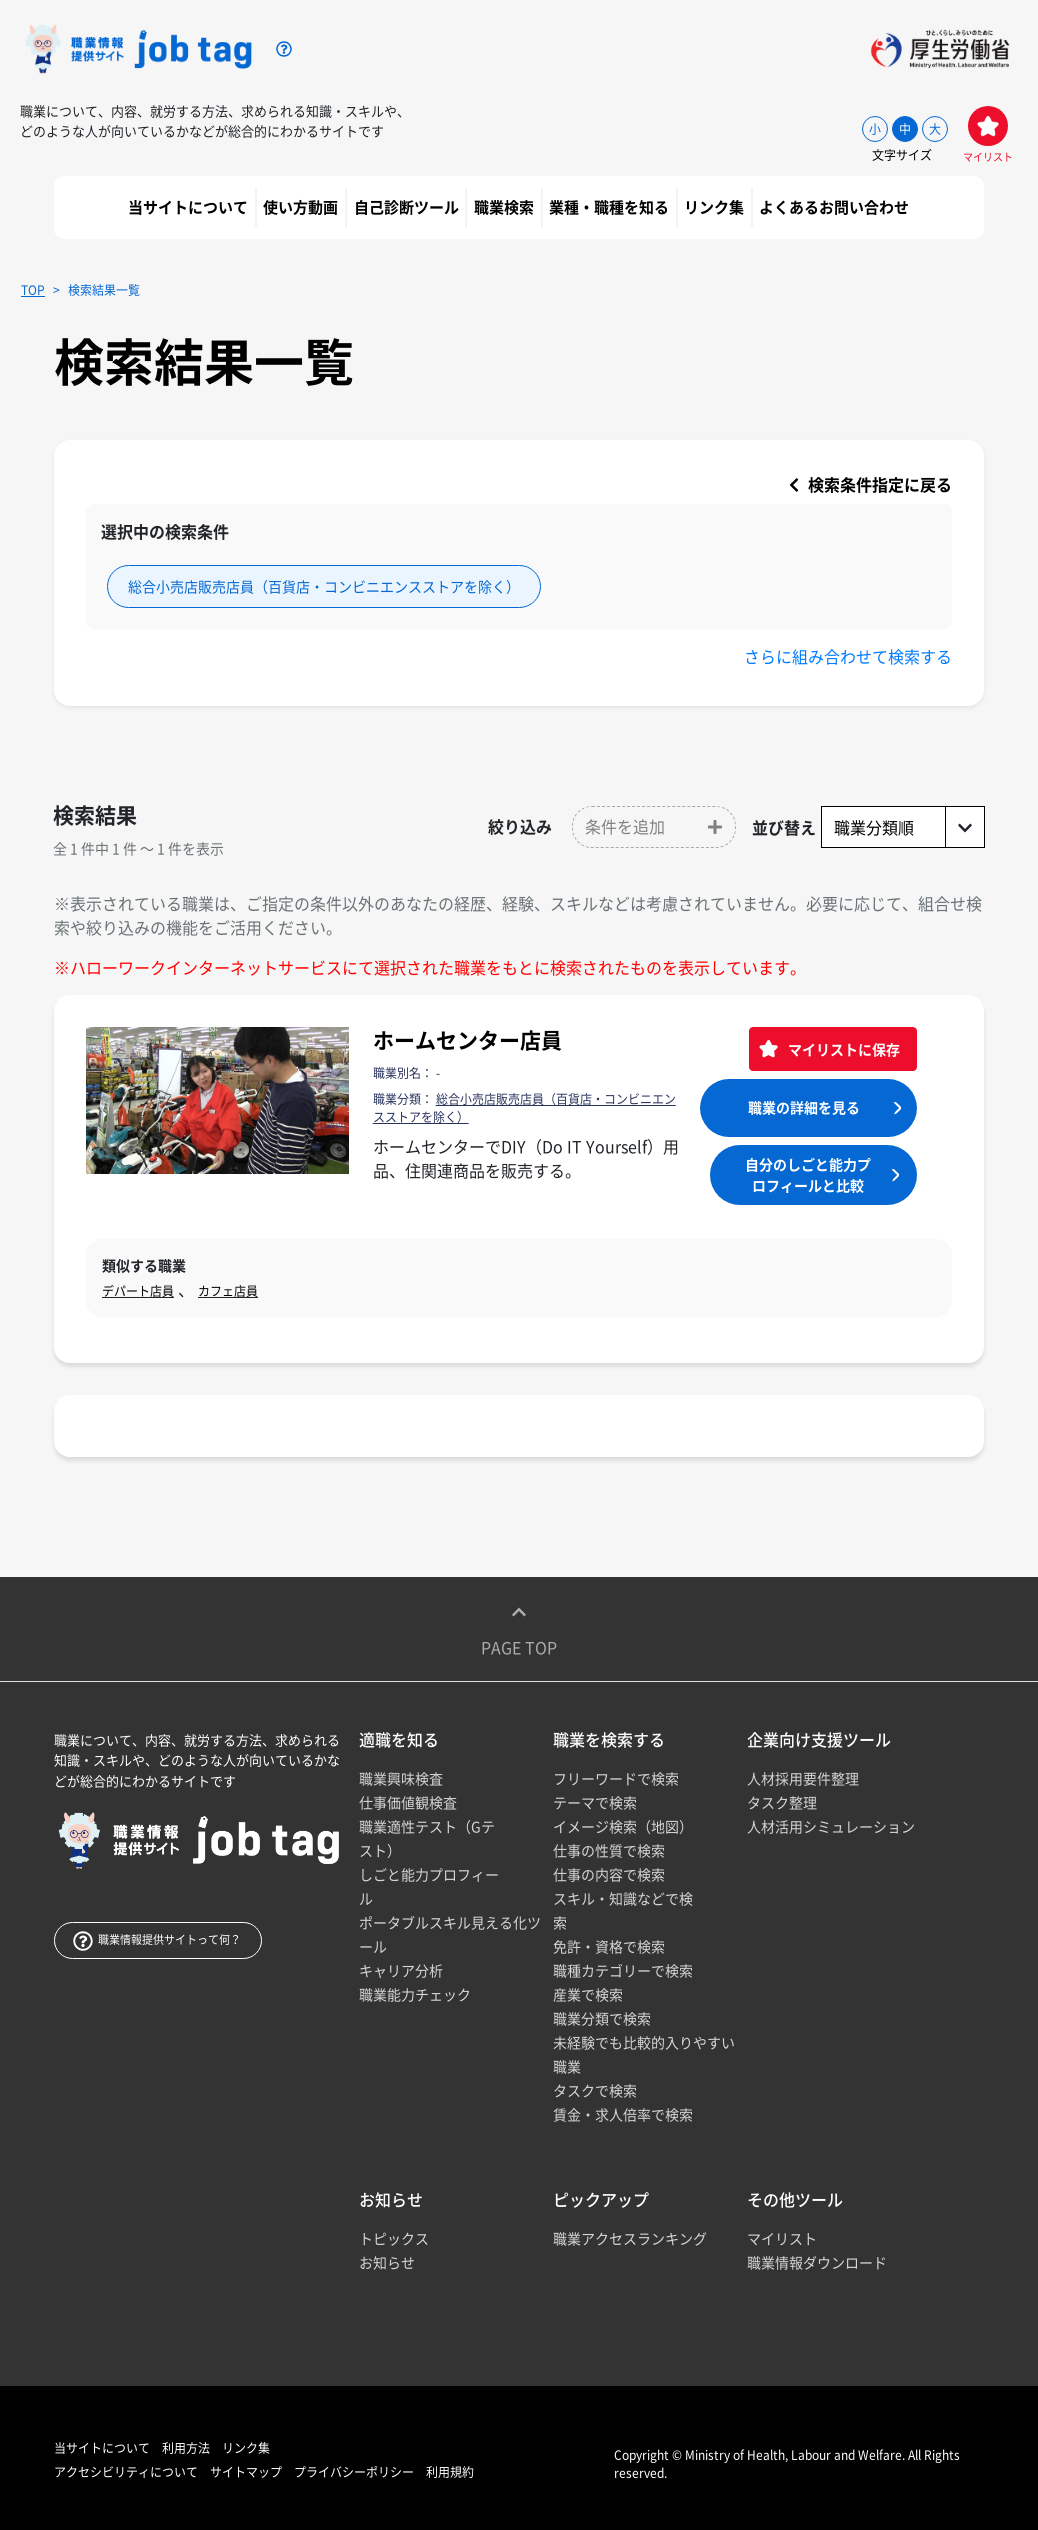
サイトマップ (246, 2472)
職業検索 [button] (505, 207)
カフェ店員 (228, 1291)
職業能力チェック (415, 1994)
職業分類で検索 (602, 2018)
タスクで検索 (595, 2090)
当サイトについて (189, 207)
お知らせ (387, 2262)
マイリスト (782, 2238)
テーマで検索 (595, 1802)
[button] (654, 827)
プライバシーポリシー (354, 2472)
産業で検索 (588, 1994)
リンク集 (715, 207)
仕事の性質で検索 (609, 1850)
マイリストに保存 (842, 1049)
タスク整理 (782, 1802)
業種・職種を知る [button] (610, 207)
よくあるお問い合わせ (835, 207)
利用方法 (186, 2448)
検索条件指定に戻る (870, 484)
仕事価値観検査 (408, 1802)
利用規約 (450, 2472)
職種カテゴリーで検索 (623, 1970)
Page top (519, 1629)
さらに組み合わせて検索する (848, 656)
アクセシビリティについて (126, 2472)
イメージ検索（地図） (623, 1826)
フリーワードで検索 (616, 1778)
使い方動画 (302, 207)
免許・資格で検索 (609, 1946)
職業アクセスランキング (630, 2238)
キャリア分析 (401, 1970)
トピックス (394, 2238)
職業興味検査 (401, 1778)
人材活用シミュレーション (831, 1826)
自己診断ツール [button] (408, 207)
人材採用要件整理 (803, 1778)
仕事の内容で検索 (609, 1874)
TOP (33, 290)
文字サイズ (902, 155)
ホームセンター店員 (467, 1039)
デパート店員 (138, 1291)
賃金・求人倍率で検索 (623, 2114)
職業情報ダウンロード (817, 2262)
